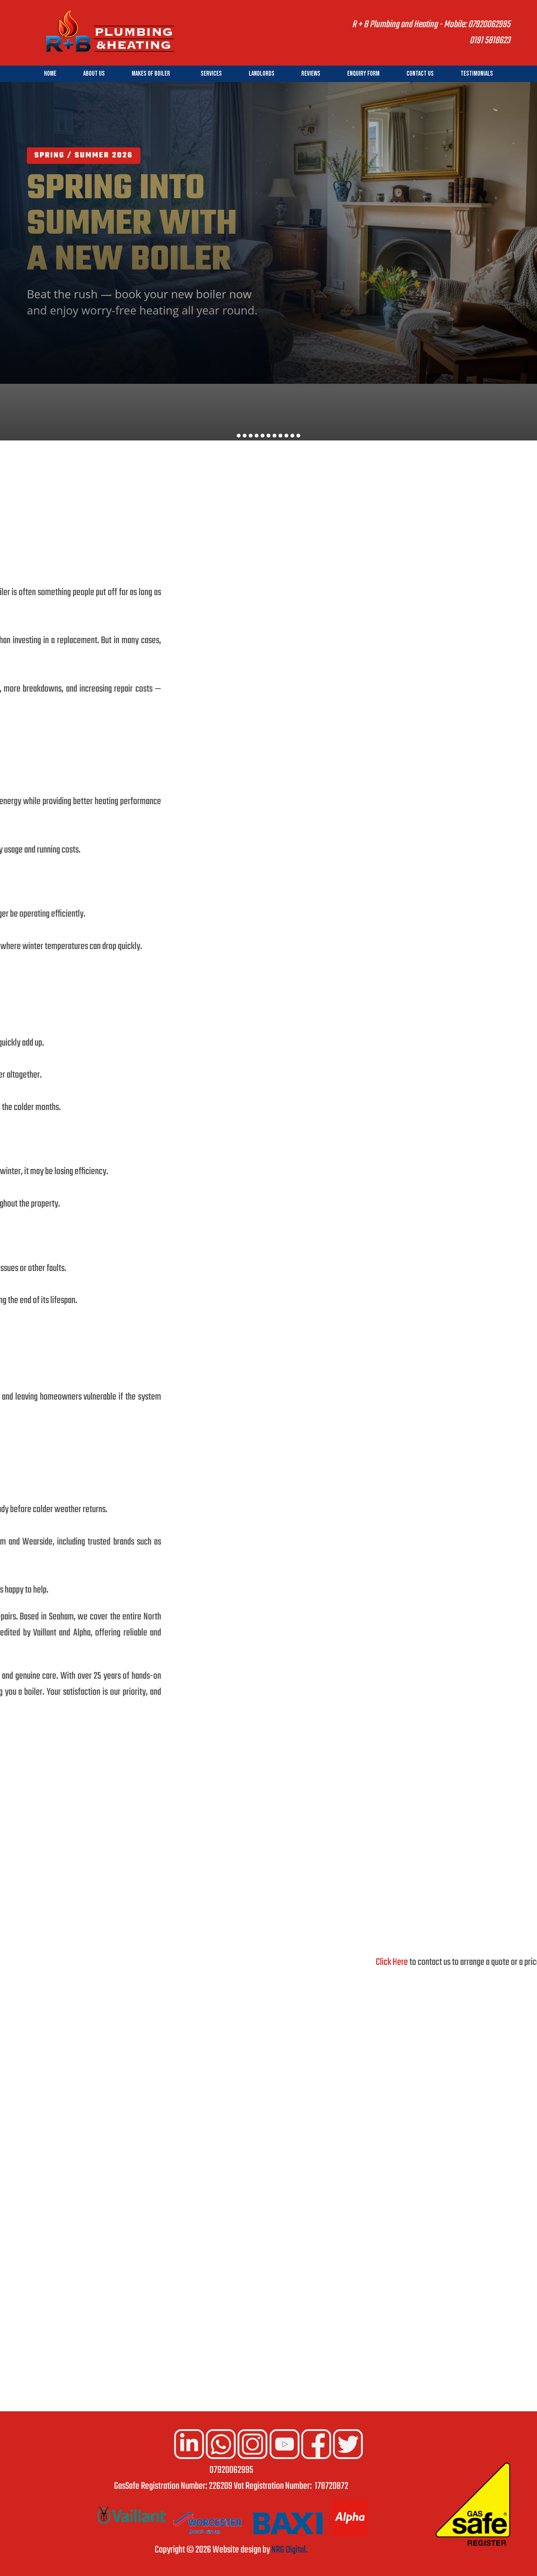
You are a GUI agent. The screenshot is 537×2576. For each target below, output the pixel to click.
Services (211, 73)
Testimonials (477, 73)
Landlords (261, 73)
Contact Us (420, 73)
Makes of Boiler (151, 73)
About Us (94, 73)
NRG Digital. (289, 2550)
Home (50, 73)
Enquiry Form (363, 73)
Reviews (310, 73)
